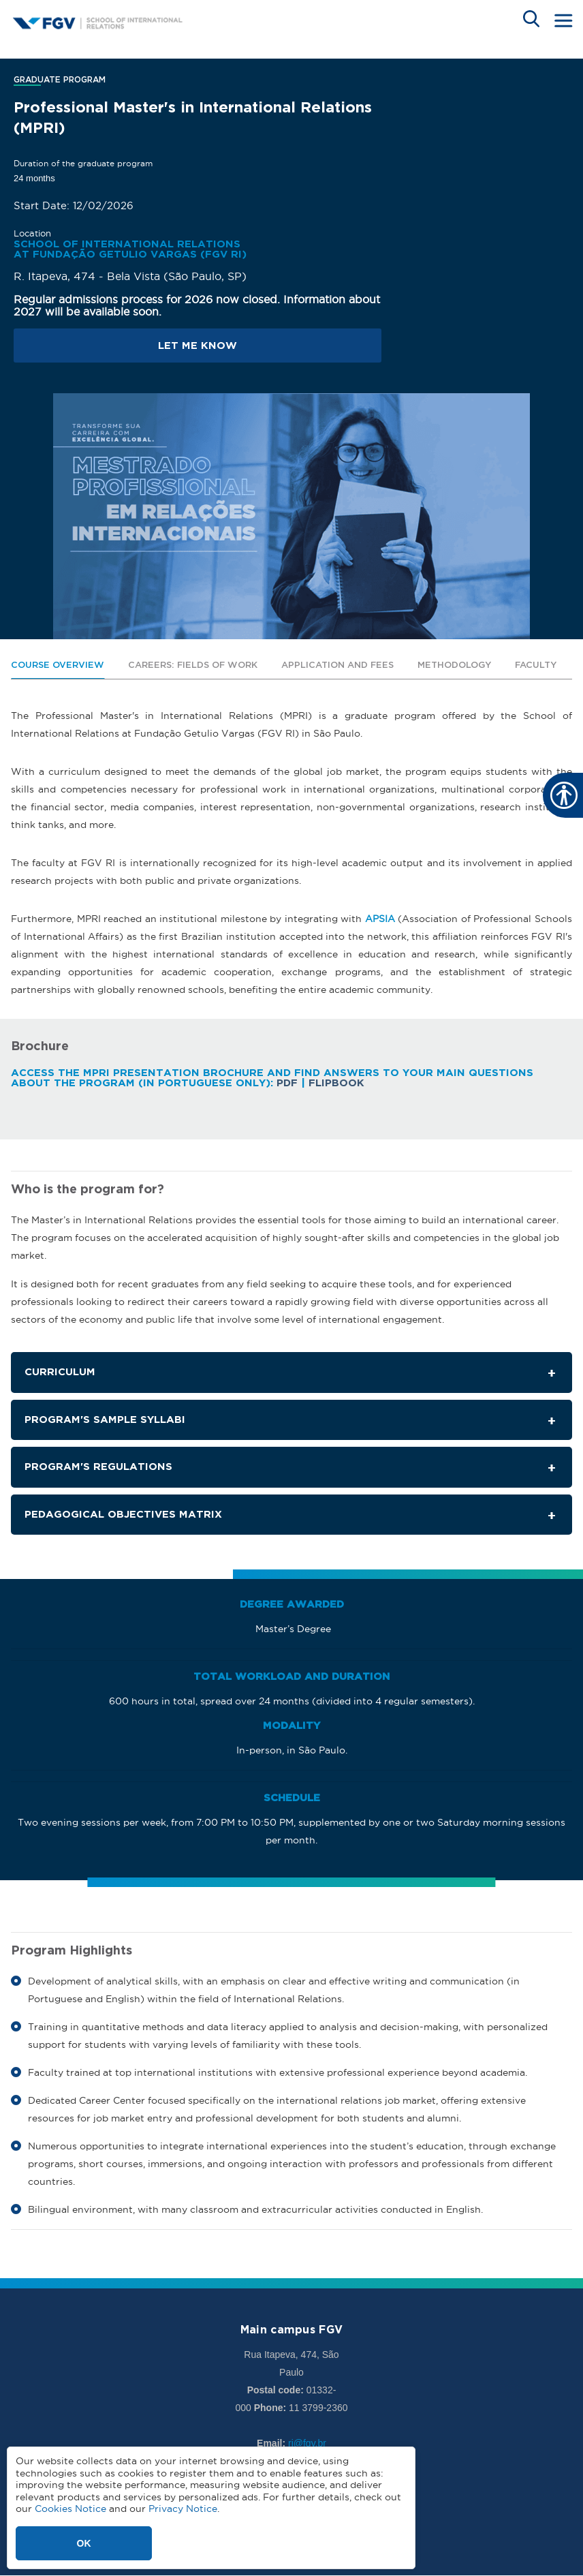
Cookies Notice (70, 2508)
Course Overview (57, 665)
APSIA (380, 918)
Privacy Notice (182, 2508)
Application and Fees (337, 665)
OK (84, 2543)
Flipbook (336, 1083)
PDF (287, 1083)
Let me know (197, 345)
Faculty (535, 665)
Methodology (454, 665)
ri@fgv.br (307, 2443)
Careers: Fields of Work (192, 665)
